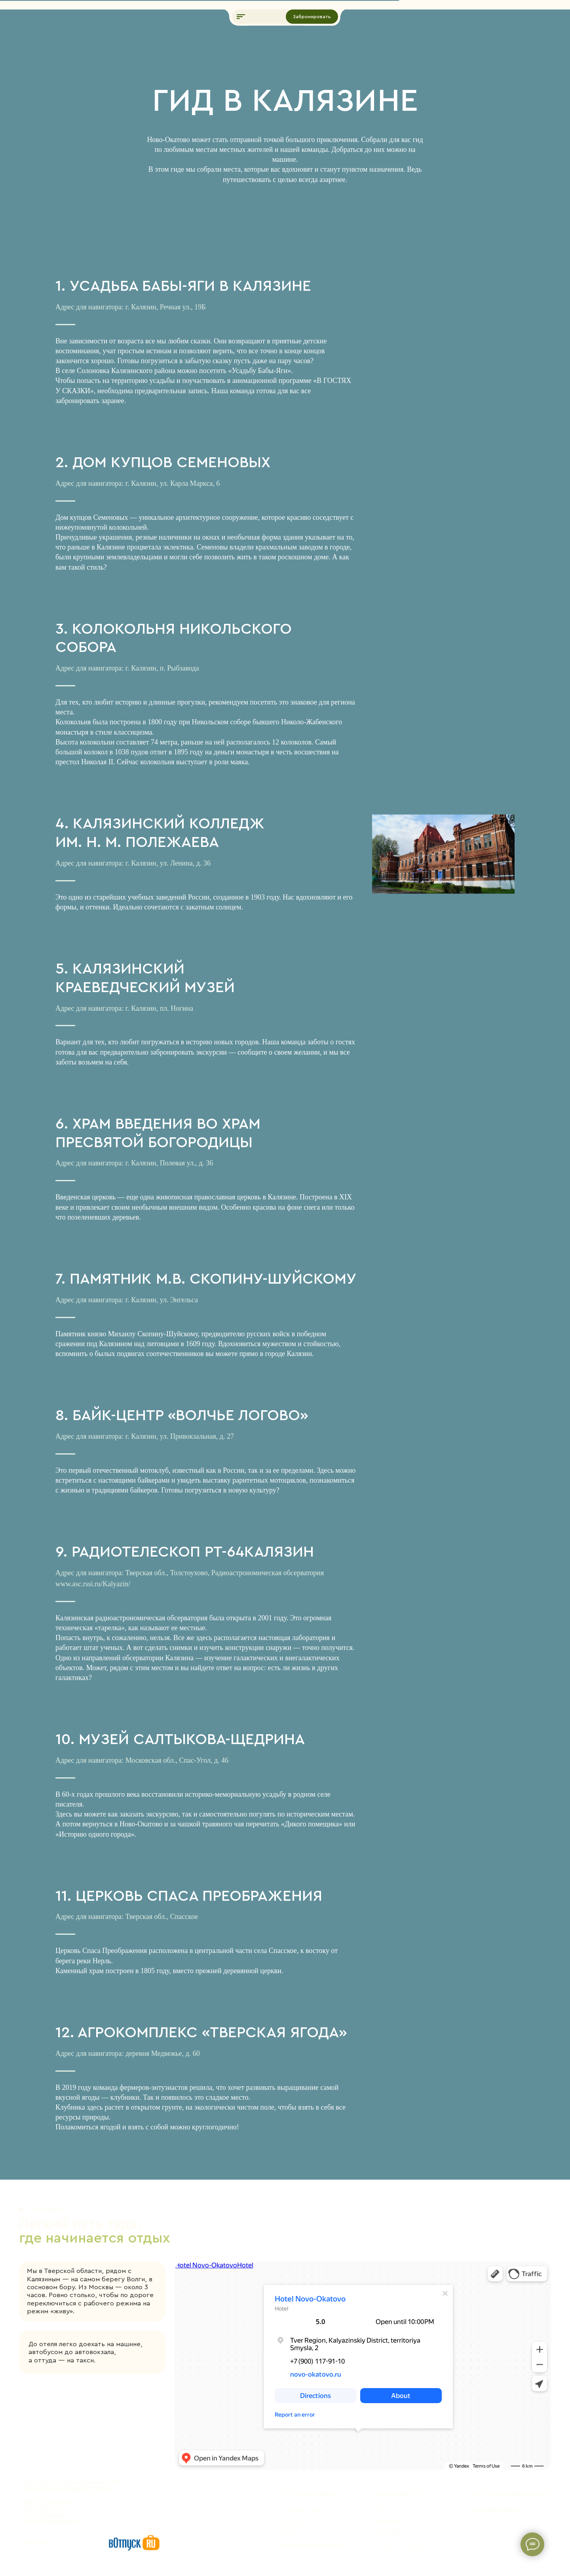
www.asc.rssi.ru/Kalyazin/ (92, 1584)
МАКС (290, 2533)
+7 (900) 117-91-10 (306, 2511)
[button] (241, 16)
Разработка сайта (484, 2544)
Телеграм (388, 2521)
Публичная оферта (494, 2510)
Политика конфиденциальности (511, 2493)
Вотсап (291, 2522)
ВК (378, 2510)
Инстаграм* (391, 2533)
